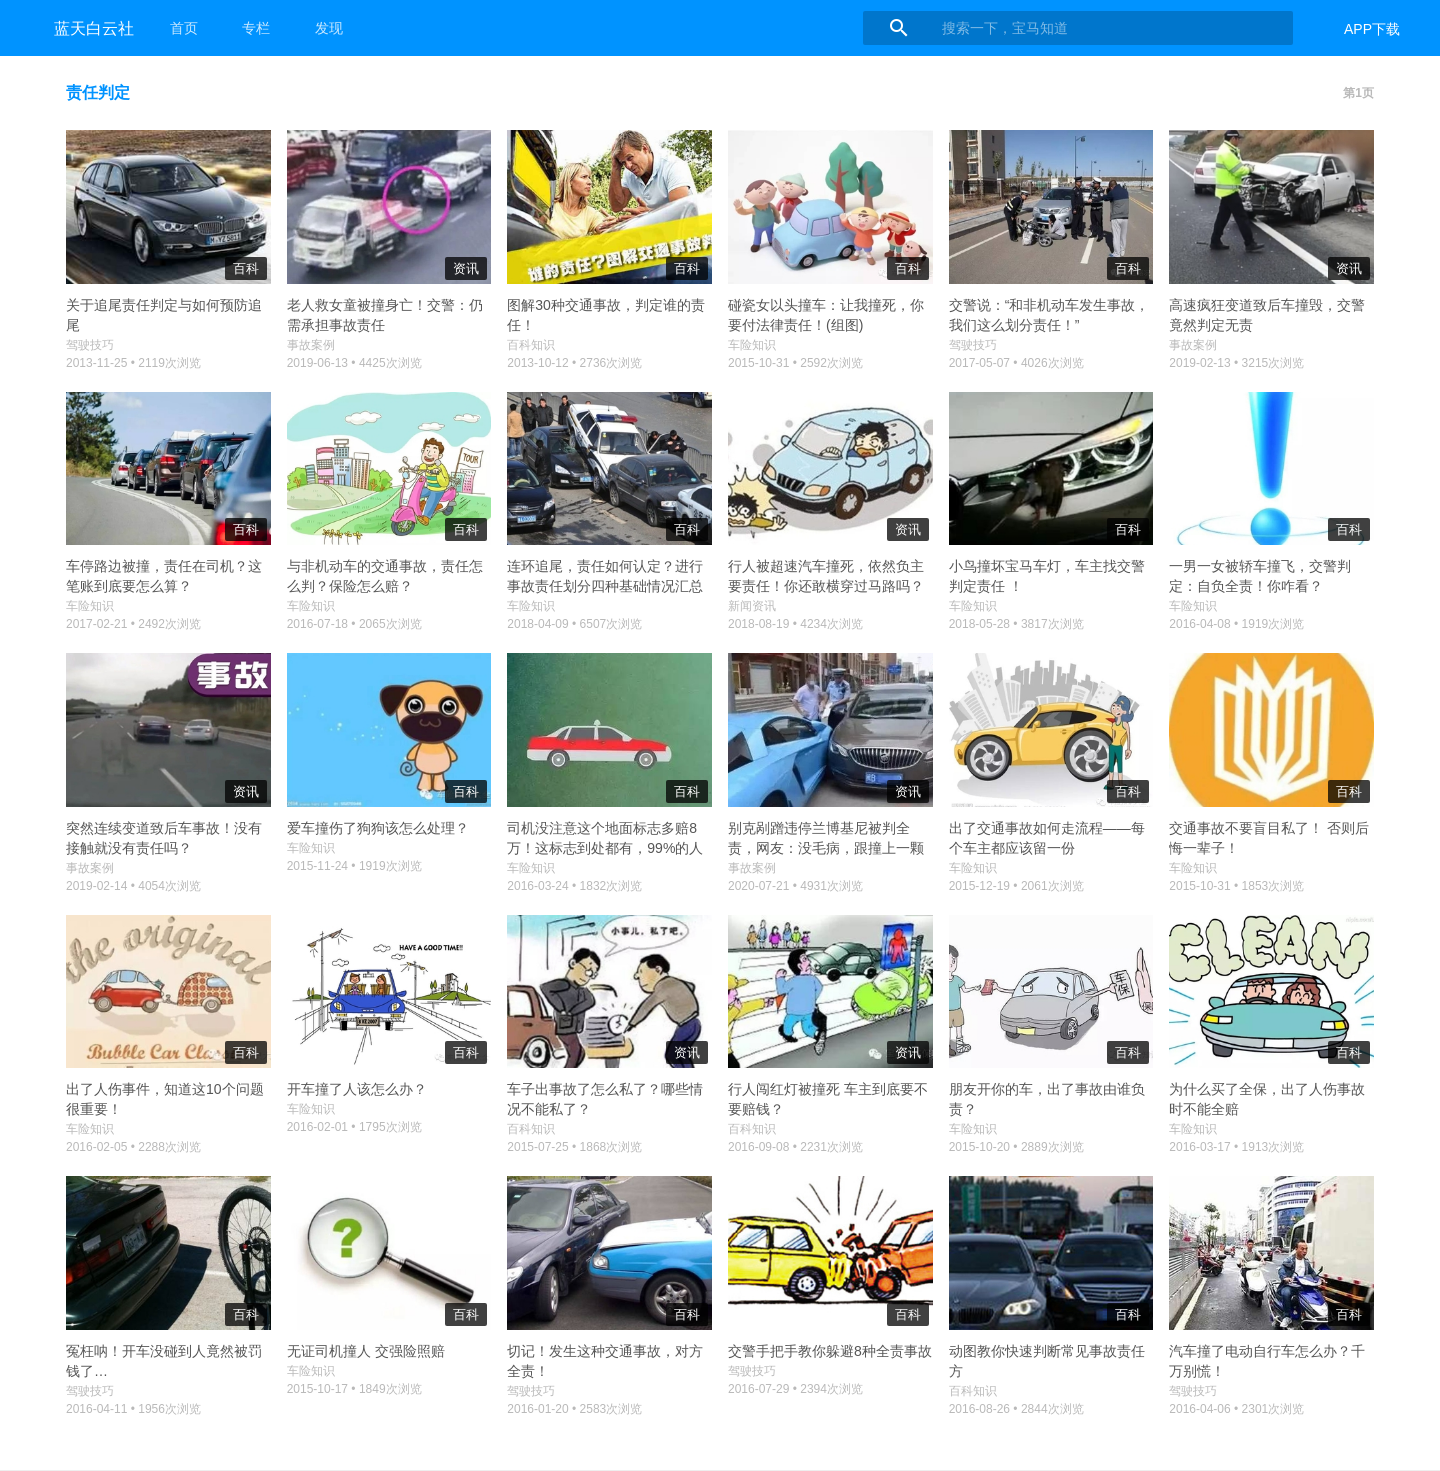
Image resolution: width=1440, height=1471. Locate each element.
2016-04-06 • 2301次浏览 (1236, 1409)
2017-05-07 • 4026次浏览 (1016, 363)
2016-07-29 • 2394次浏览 (795, 1389)
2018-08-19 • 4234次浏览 (795, 624)
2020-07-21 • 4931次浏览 (795, 886)
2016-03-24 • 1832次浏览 (574, 886)
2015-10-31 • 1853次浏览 (1236, 886)
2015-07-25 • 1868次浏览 (574, 1147)
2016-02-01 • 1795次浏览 (354, 1127)
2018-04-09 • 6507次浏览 (574, 624)
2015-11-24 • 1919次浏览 (354, 866)
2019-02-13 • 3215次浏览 (1236, 363)
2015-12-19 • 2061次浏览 (1016, 886)
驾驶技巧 (90, 345)
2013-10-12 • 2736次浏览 (574, 363)
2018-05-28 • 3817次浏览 (1016, 624)
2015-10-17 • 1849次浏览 (354, 1389)
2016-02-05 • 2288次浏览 (133, 1147)
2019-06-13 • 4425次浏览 (354, 363)
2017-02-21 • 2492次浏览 (133, 624)
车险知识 (752, 345)
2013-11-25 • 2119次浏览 (133, 363)
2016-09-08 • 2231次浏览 (795, 1147)
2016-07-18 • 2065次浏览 (354, 624)
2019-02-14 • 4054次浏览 (133, 886)
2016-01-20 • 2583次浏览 (574, 1409)
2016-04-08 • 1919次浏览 (1236, 624)
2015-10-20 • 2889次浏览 (1016, 1147)
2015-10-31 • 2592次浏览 (795, 363)
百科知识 (531, 345)
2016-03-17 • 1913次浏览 (1236, 1147)
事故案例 (311, 345)
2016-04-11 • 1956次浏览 (133, 1409)
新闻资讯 (752, 606)
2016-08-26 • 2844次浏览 (1016, 1409)
